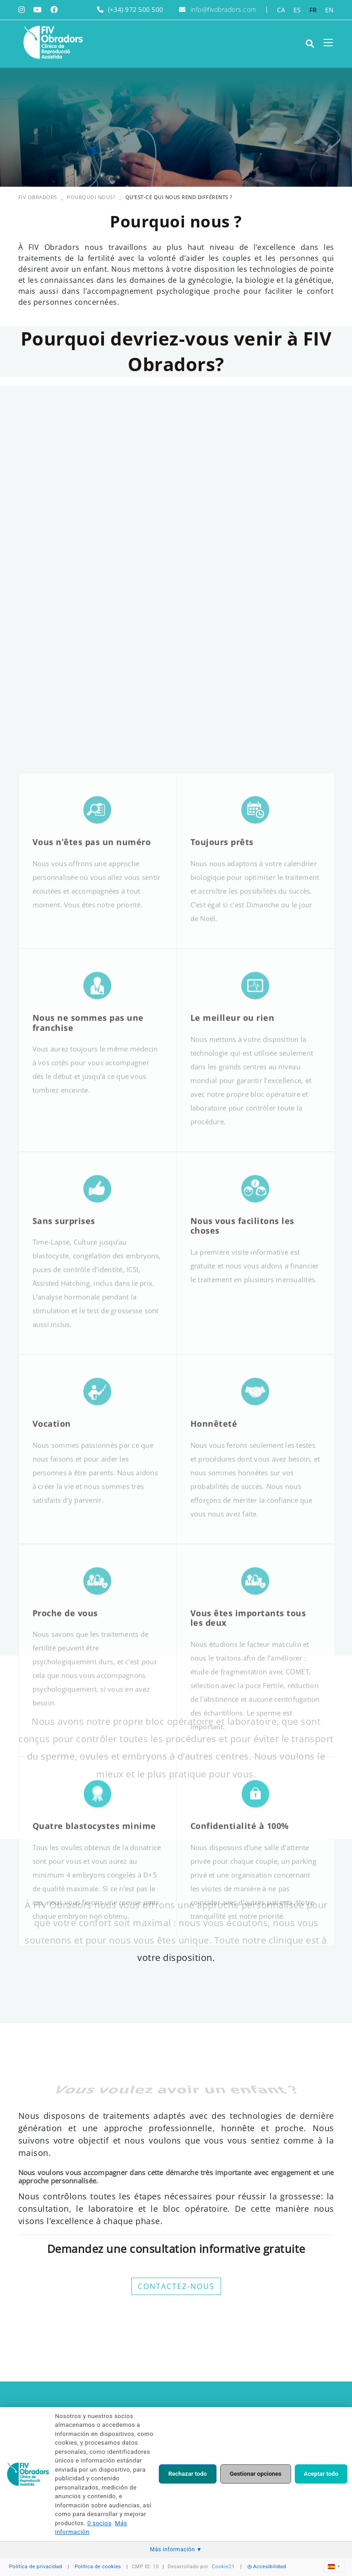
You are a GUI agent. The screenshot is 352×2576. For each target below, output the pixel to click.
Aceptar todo (321, 2473)
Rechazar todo (187, 2473)
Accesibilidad (266, 2567)
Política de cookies (98, 2567)
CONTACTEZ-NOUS (176, 2286)
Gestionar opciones (256, 2473)
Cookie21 (223, 2567)
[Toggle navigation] (328, 42)
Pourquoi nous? (91, 197)
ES (297, 9)
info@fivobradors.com (223, 9)
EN (329, 9)
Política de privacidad (35, 2567)
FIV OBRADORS (37, 197)
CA (281, 9)
